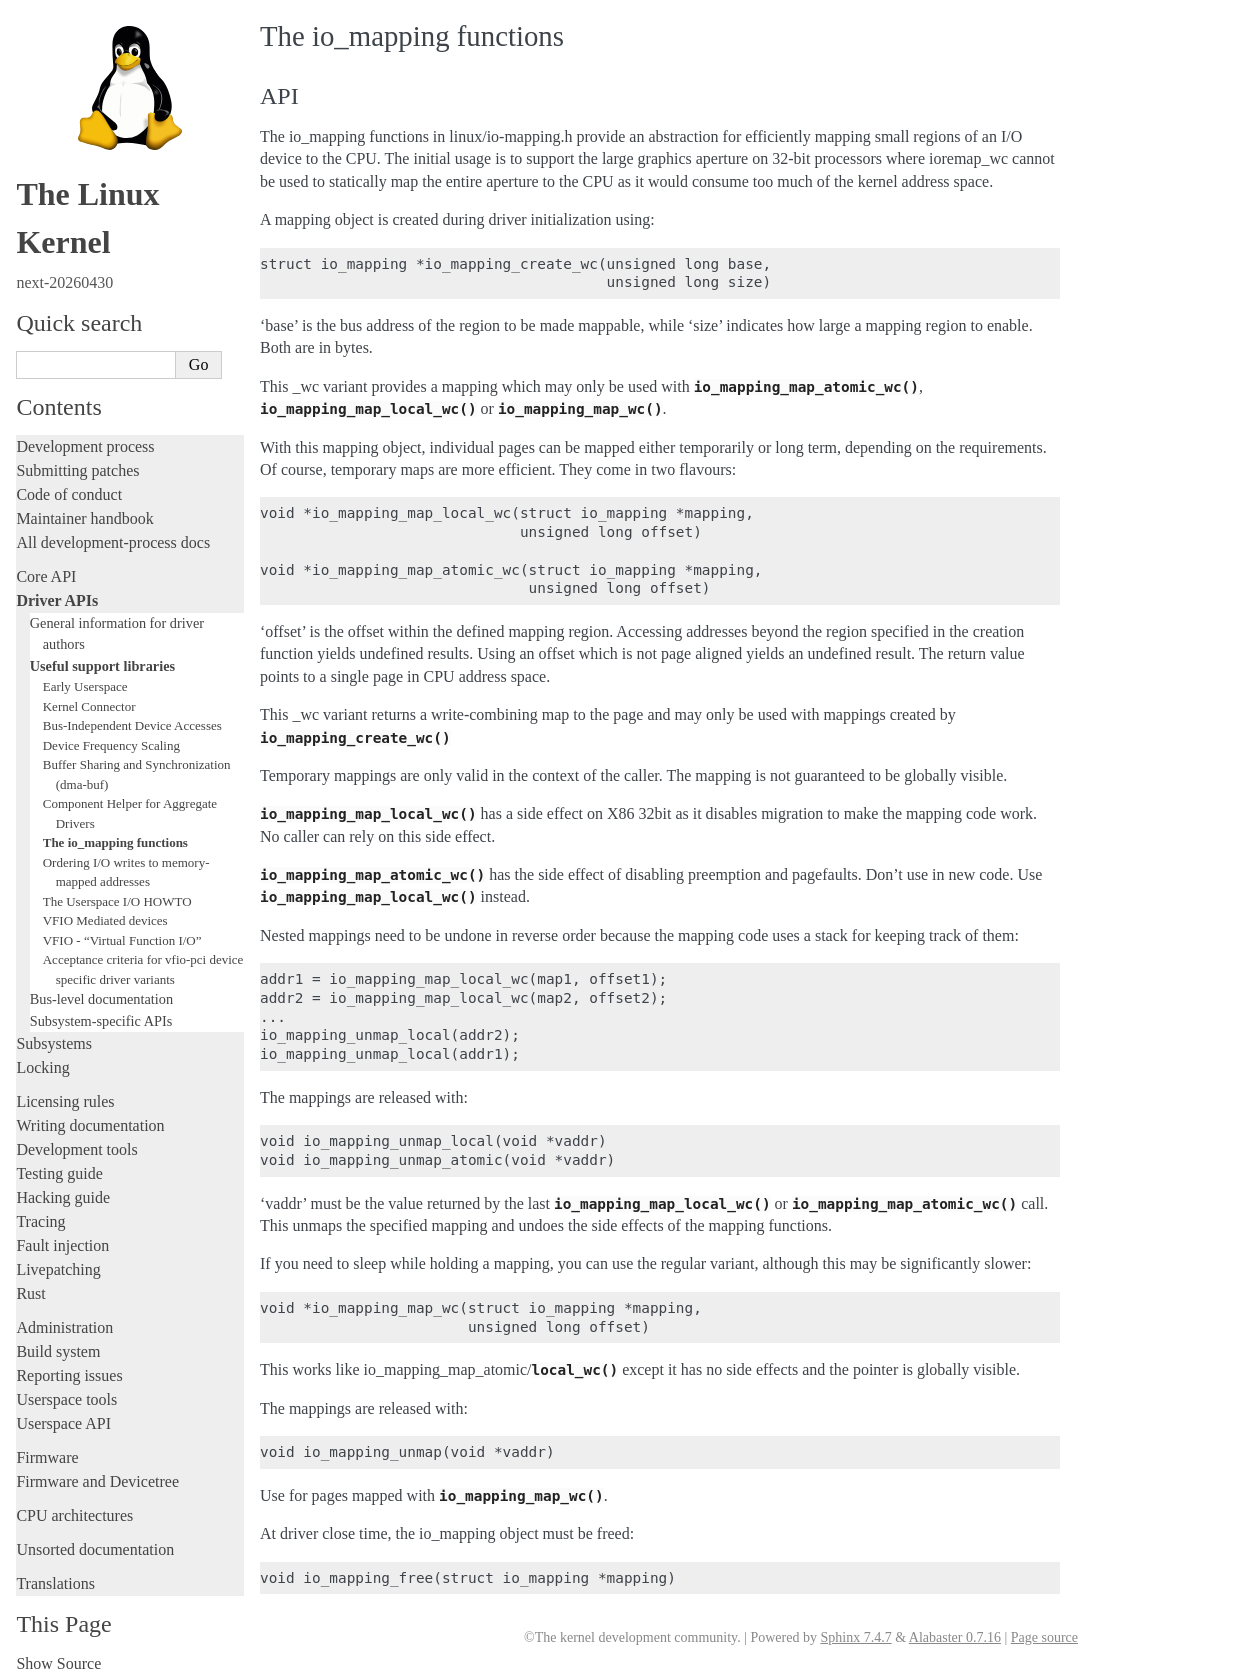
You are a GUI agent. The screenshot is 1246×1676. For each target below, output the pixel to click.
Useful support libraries (102, 660)
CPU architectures (74, 1509)
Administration (64, 1321)
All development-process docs (113, 536)
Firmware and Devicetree (97, 1475)
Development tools (76, 1143)
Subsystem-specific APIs (101, 1015)
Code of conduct (69, 488)
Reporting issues (69, 1369)
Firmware (47, 1451)
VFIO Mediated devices (105, 914)
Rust (30, 1287)
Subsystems (54, 1037)
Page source (1044, 1637)
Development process (85, 440)
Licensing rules (65, 1095)
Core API (46, 570)
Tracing (40, 1215)
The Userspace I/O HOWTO (117, 895)
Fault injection (62, 1239)
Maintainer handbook (84, 512)
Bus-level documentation (101, 993)
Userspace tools (66, 1393)
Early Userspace (85, 680)
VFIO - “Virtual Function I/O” (122, 934)
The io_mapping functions (115, 836)
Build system (58, 1345)
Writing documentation (90, 1119)
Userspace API (63, 1417)
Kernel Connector (89, 700)
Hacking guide (63, 1191)
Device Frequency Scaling (111, 739)
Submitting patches (77, 464)
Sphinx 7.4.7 (855, 1637)
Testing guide (59, 1167)
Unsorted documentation (95, 1543)
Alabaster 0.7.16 (955, 1637)
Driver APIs (57, 594)
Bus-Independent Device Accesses (132, 719)
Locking (42, 1061)
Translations (55, 1577)
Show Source (58, 1657)
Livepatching (58, 1263)
